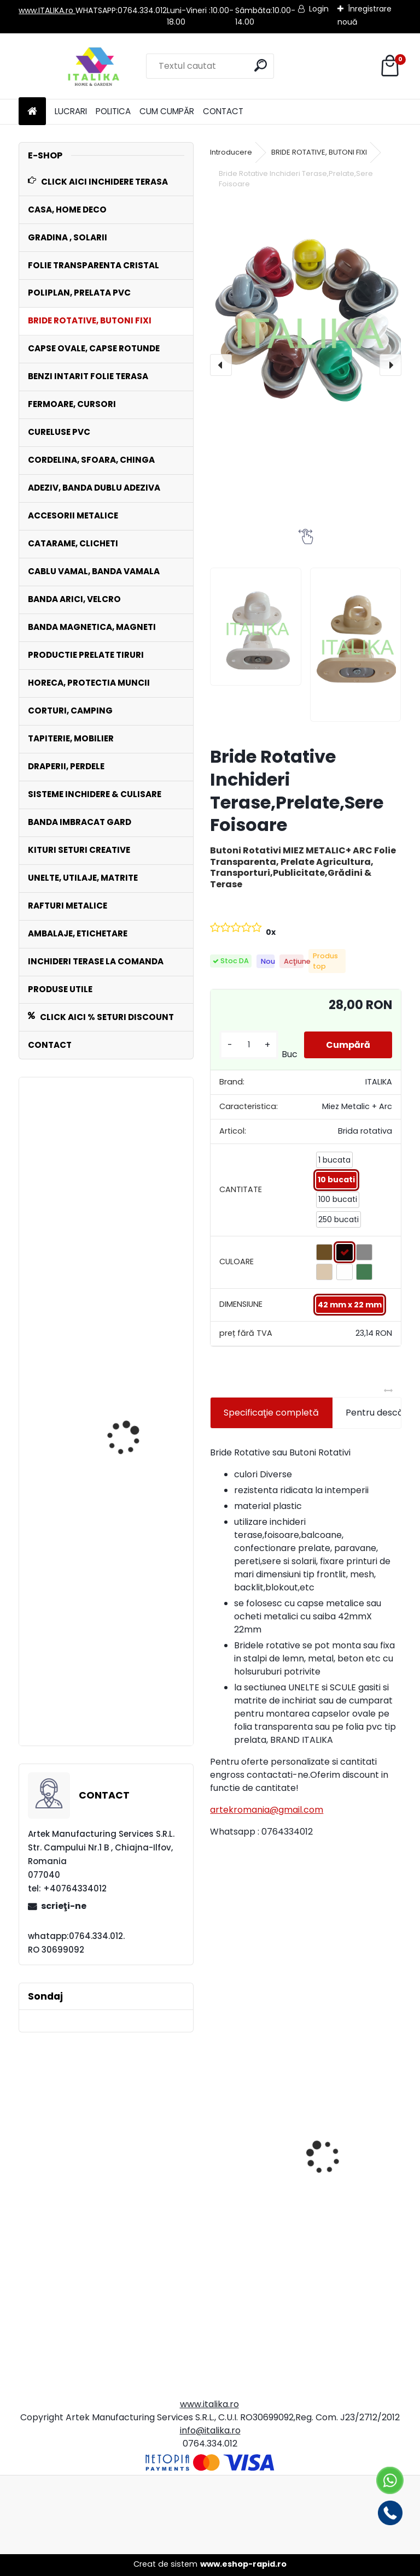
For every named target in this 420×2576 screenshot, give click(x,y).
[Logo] (94, 66)
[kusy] (248, 1044)
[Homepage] (32, 111)
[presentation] (221, 365)
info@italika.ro (210, 2430)
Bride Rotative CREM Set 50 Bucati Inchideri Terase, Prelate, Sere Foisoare (252, 2187)
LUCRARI (71, 111)
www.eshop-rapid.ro (243, 2564)
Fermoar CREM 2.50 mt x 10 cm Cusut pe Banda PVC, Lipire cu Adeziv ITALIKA (352, 2247)
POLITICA (113, 111)
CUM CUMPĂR (166, 111)
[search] (260, 65)
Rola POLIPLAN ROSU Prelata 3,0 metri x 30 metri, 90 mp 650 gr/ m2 (137, 1687)
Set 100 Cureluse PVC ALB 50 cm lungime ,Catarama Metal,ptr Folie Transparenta (138, 1250)
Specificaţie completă (271, 1412)
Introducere (231, 152)
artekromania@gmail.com (266, 1809)
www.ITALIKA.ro (47, 10)
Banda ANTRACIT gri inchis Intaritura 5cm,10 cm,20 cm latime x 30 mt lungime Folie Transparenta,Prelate (138, 1445)
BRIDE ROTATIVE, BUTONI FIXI (319, 152)
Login (319, 8)
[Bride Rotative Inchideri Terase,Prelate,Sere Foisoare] (305, 328)
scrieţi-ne (63, 1906)
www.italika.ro (209, 2404)
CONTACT (223, 111)
